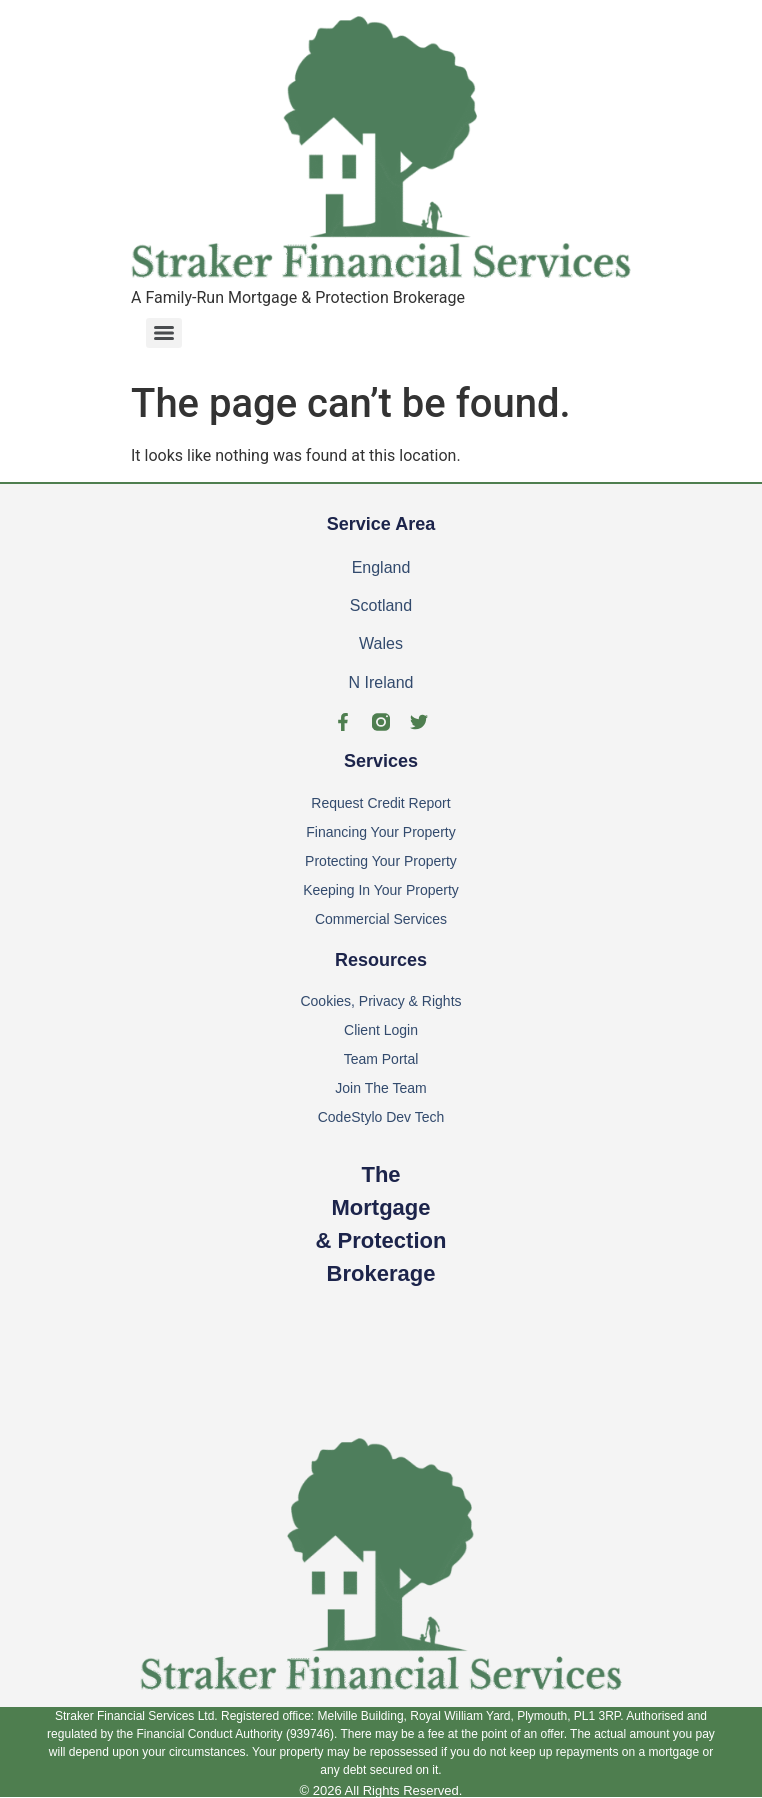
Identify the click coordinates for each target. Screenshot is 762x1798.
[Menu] (164, 333)
